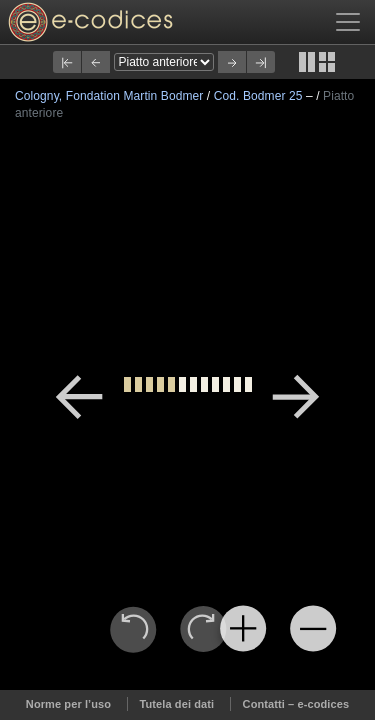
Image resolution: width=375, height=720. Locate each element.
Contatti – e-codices (296, 704)
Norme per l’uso (68, 704)
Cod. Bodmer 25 (260, 96)
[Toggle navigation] (348, 22)
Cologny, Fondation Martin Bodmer (111, 96)
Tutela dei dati (177, 704)
